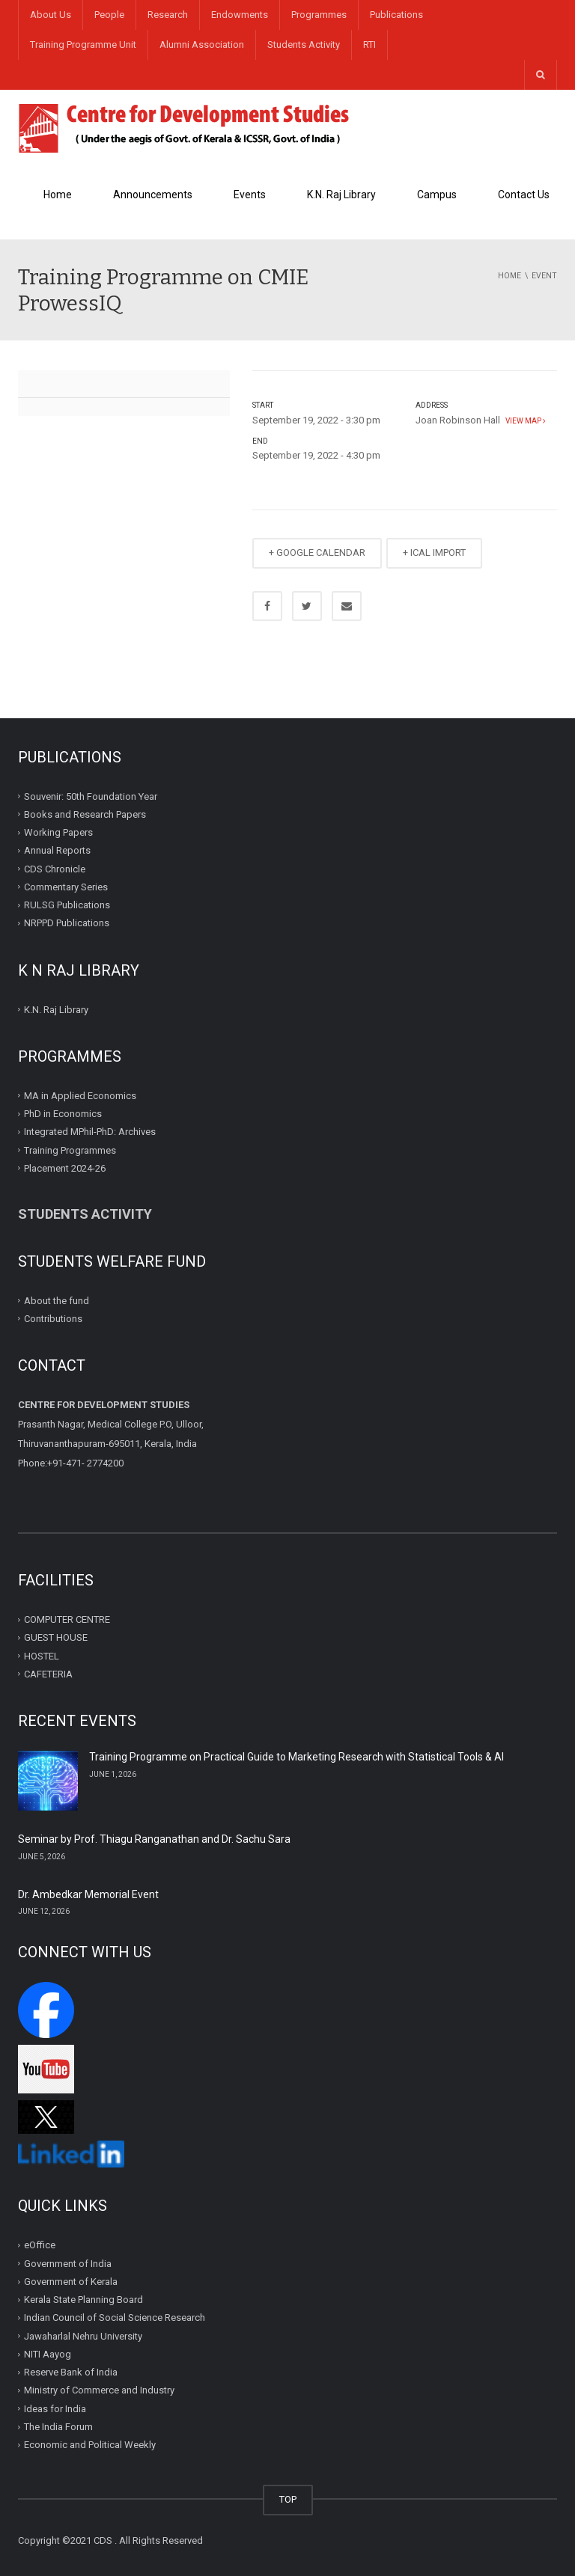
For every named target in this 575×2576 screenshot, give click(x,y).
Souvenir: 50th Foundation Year (90, 795)
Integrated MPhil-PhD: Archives (90, 1131)
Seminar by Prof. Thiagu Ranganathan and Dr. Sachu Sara (154, 1839)
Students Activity (303, 44)
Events (250, 195)
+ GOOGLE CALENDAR (317, 552)
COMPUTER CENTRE (67, 1619)
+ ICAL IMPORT (434, 552)
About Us (50, 14)
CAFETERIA (48, 1674)
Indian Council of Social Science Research (114, 2317)
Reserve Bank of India (71, 2372)
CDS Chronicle (54, 868)
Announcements (152, 195)
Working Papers (58, 832)
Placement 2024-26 (65, 1168)
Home (57, 195)
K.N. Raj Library (341, 195)
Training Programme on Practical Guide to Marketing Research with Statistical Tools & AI (296, 1757)
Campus (437, 195)
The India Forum (58, 2426)
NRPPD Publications (66, 922)
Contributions (54, 1318)
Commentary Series (66, 887)
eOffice (39, 2245)
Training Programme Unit (83, 44)
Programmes (319, 14)
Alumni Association (201, 44)
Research (167, 14)
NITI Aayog (47, 2354)
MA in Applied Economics (80, 1095)
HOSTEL (41, 1655)
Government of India (68, 2263)
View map (524, 421)
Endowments (239, 14)
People (109, 14)
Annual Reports (57, 850)
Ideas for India (55, 2408)
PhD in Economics (63, 1113)
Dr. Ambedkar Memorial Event (88, 1894)
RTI (369, 44)
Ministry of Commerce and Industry (99, 2390)
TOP (287, 2499)
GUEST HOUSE (56, 1637)
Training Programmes (70, 1149)
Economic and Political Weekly (90, 2444)
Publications (396, 14)
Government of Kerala (71, 2281)
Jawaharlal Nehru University (83, 2336)
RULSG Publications (67, 905)
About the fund (56, 1300)
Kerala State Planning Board (83, 2299)
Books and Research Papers (85, 814)
